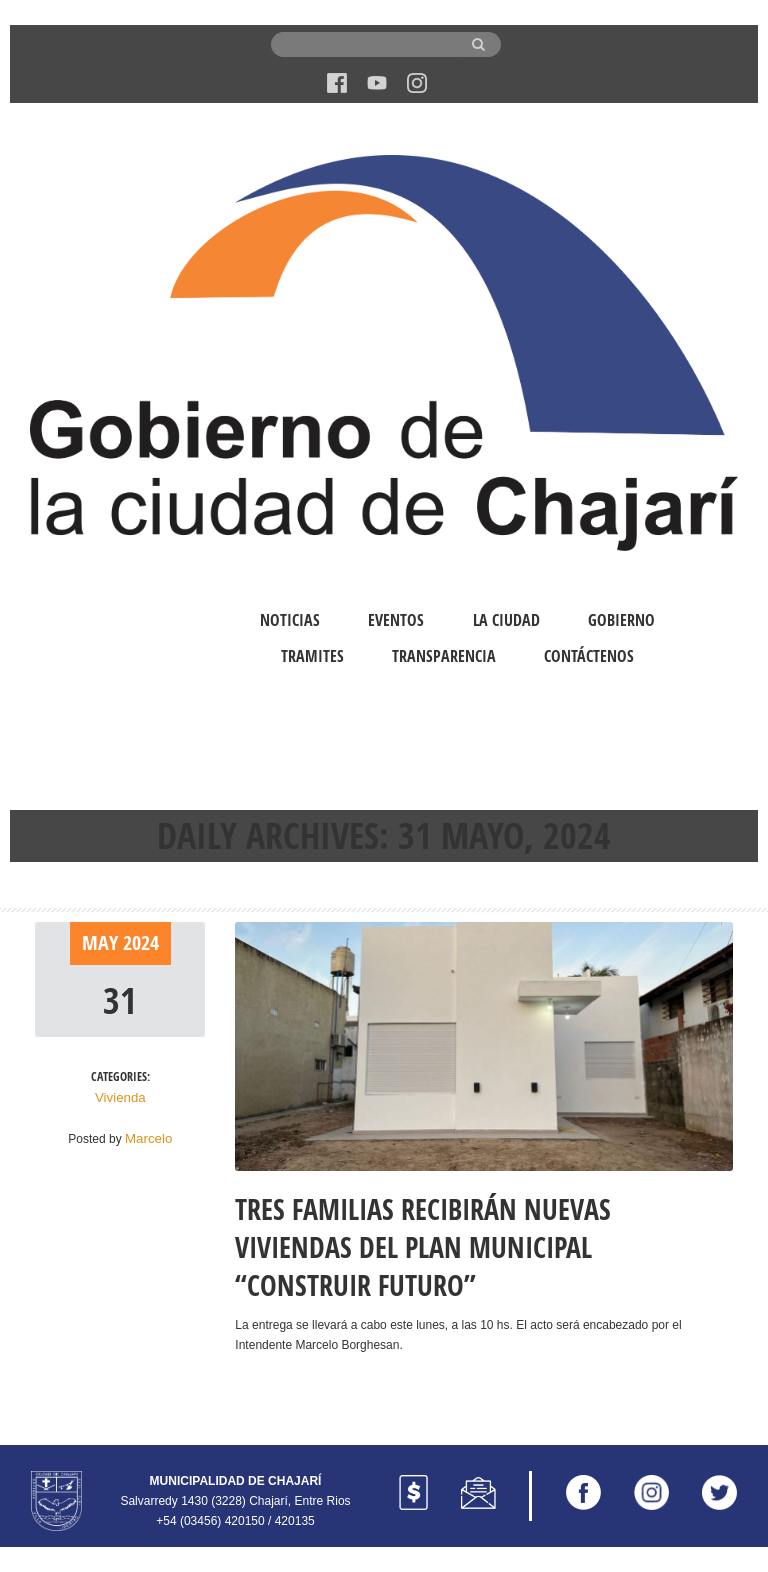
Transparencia (444, 656)
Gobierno (621, 620)
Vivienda (120, 1096)
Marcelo (148, 1136)
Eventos (396, 620)
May (102, 942)
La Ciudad (506, 620)
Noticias (290, 620)
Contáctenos (589, 656)
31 (120, 999)
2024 (141, 942)
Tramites (312, 656)
